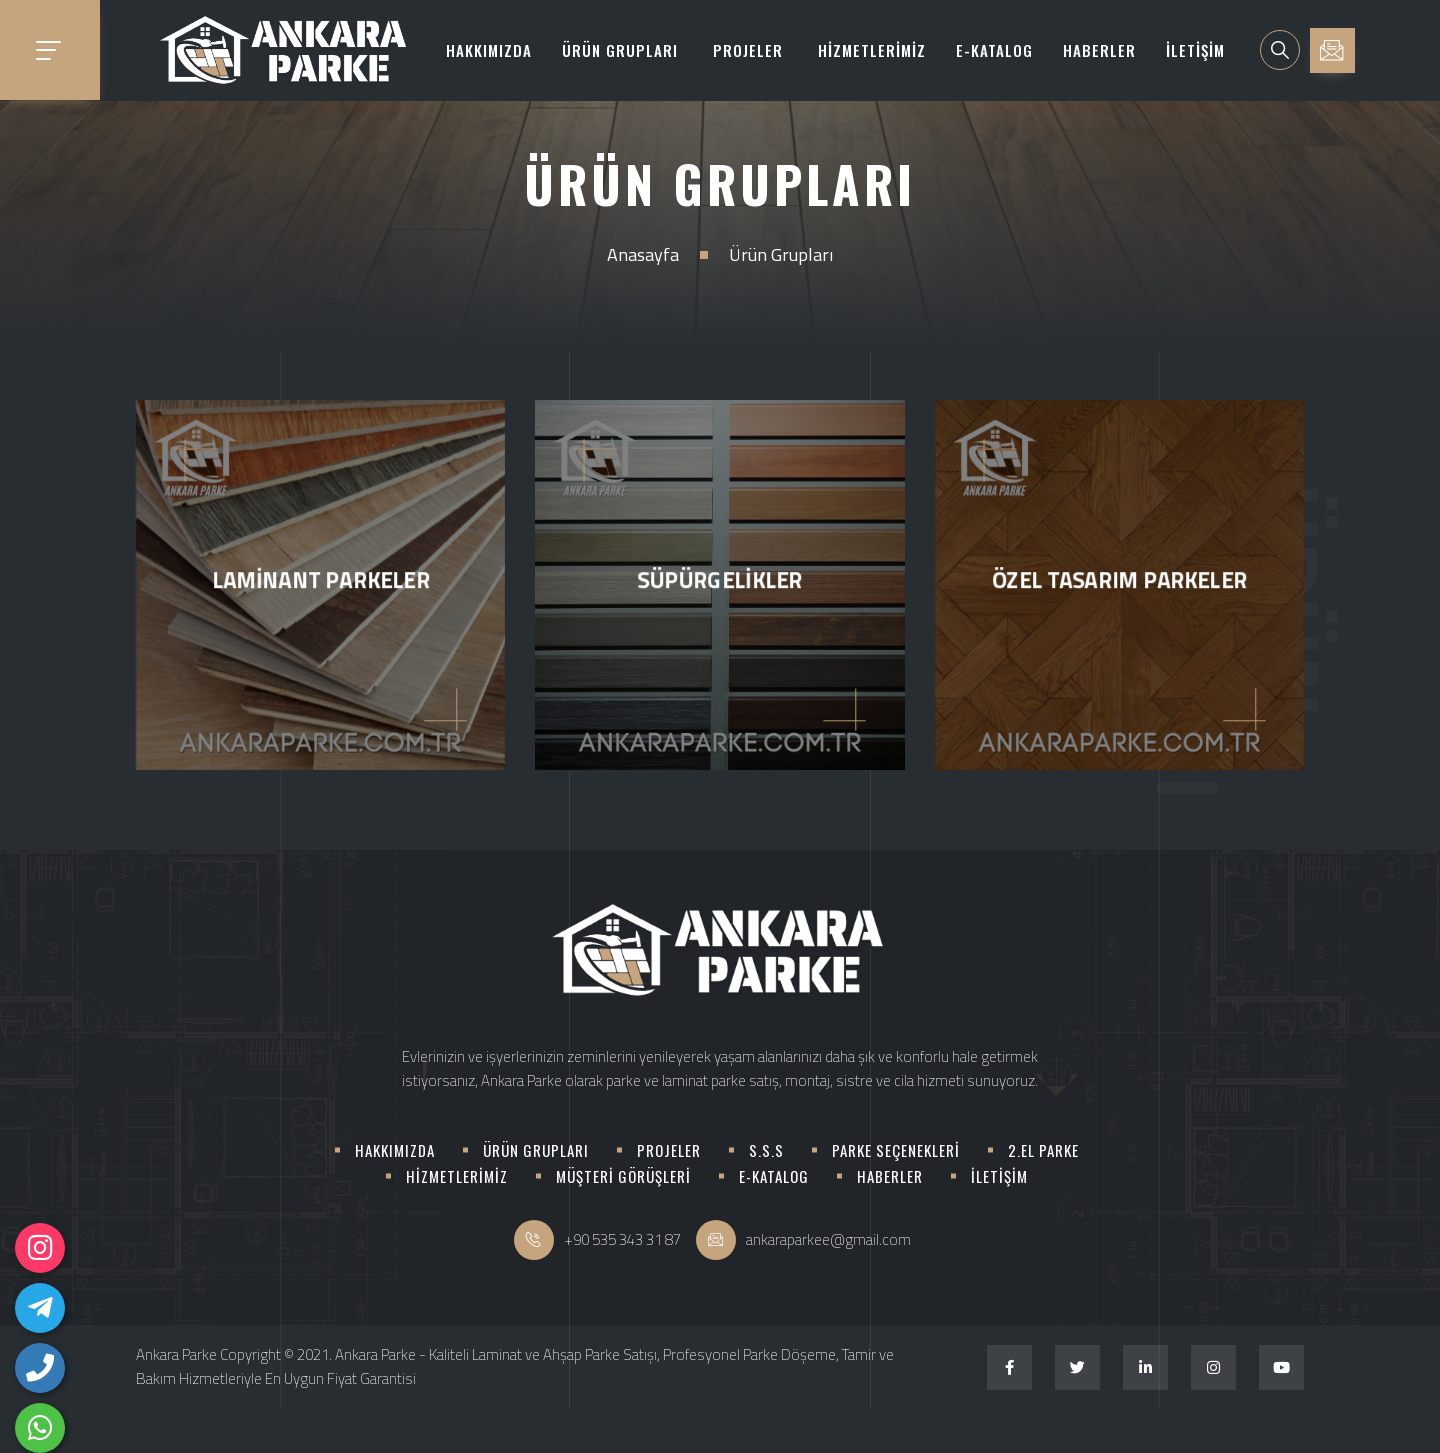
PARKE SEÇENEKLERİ (896, 1150)
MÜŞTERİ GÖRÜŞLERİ (623, 1176)
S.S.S (766, 1150)
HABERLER (1099, 50)
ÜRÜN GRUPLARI (620, 50)
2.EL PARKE (1043, 1150)
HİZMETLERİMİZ (872, 50)
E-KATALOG (994, 50)
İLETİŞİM (1195, 50)
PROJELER (748, 50)
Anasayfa (643, 254)
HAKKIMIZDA (489, 50)
